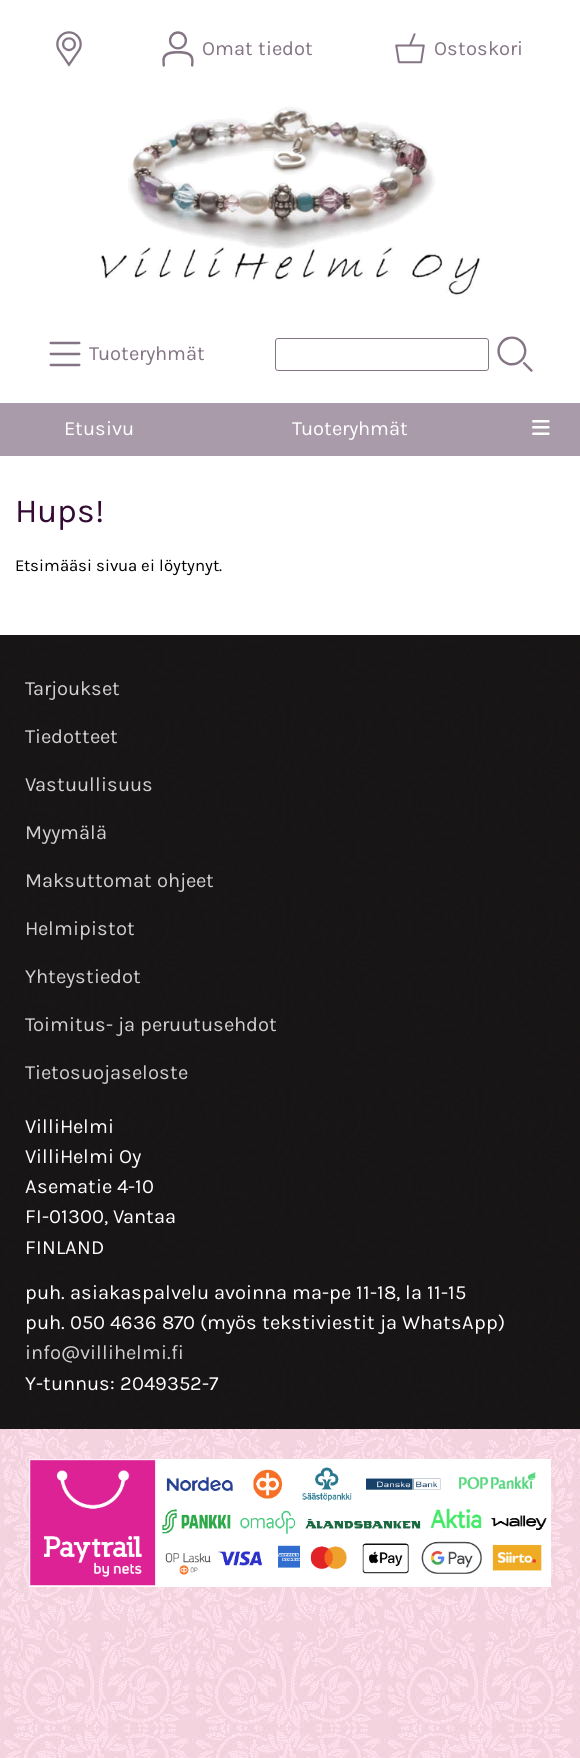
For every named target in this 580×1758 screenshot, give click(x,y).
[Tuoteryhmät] (129, 354)
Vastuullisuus (89, 784)
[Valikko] (541, 429)
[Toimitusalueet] (69, 49)
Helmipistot (80, 928)
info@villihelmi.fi (104, 1352)
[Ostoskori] (460, 49)
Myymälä (66, 832)
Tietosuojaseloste (106, 1072)
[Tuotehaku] (382, 354)
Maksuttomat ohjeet (119, 880)
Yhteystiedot (83, 976)
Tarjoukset (72, 688)
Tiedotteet (71, 736)
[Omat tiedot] (239, 49)
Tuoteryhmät (350, 428)
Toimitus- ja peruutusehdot (151, 1024)
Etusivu (99, 428)
